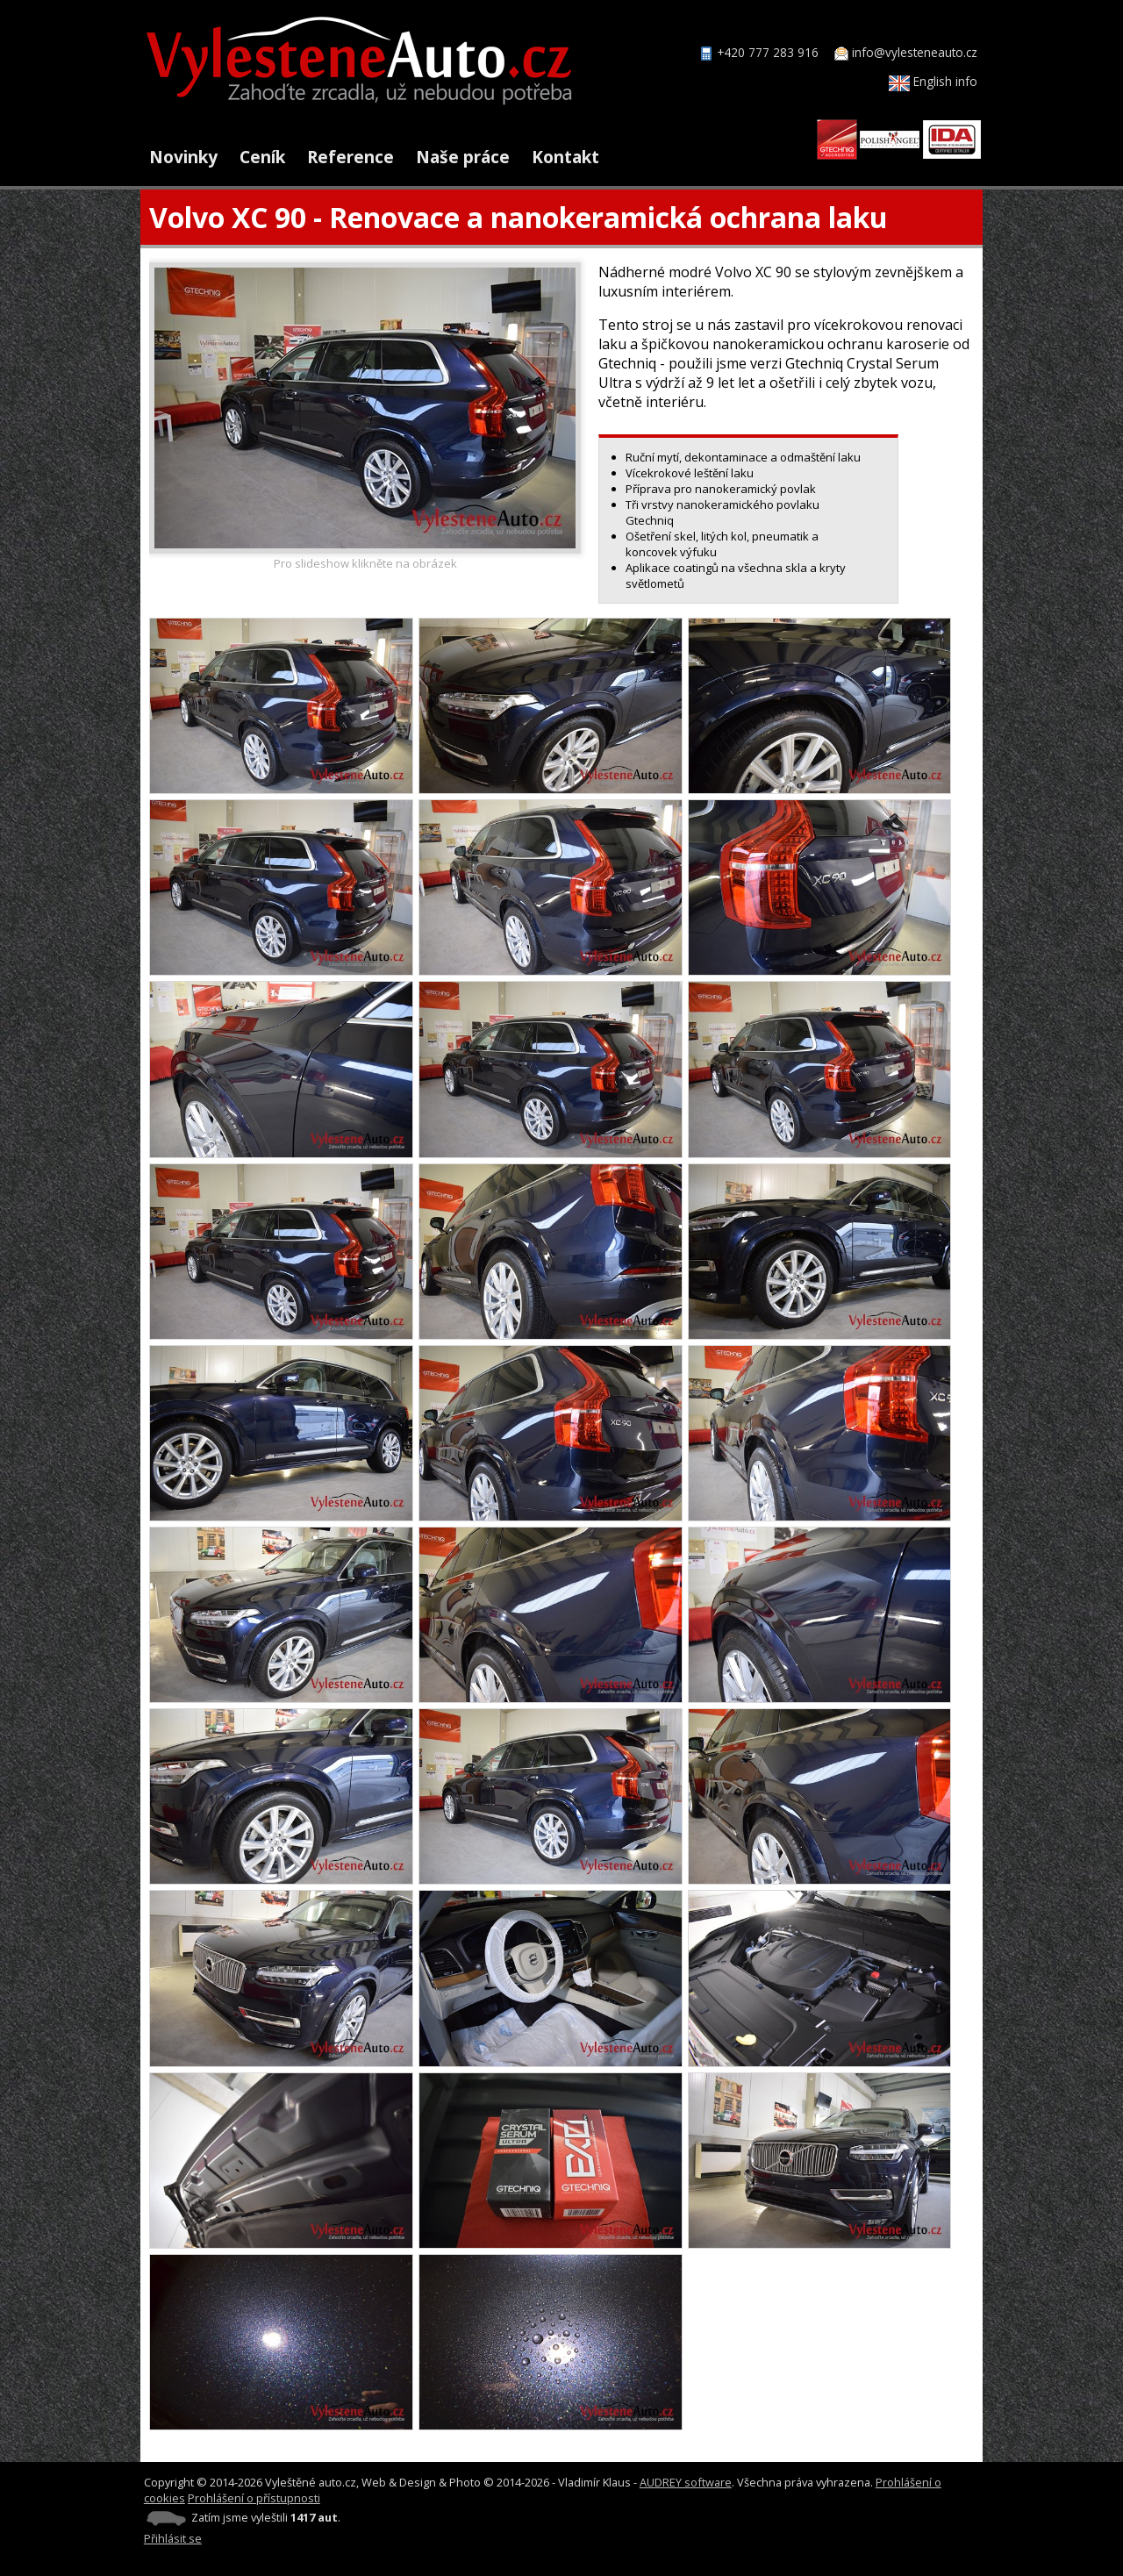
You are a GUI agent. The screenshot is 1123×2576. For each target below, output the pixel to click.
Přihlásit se (173, 2538)
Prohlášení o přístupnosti (254, 2498)
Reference (350, 156)
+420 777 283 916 (768, 52)
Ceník (262, 156)
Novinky (183, 156)
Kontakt (565, 156)
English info (933, 81)
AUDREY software (686, 2482)
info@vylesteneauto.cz (914, 52)
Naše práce (463, 156)
